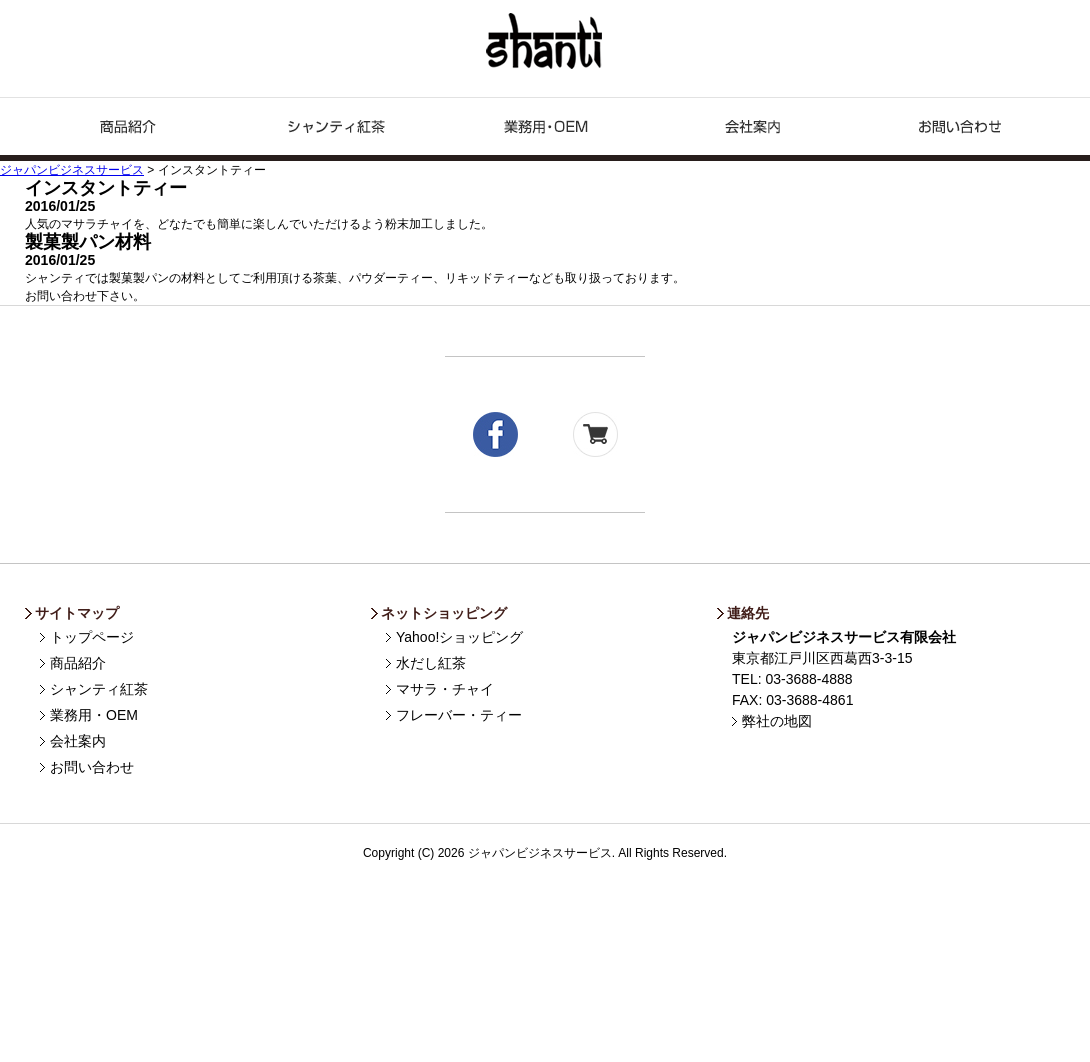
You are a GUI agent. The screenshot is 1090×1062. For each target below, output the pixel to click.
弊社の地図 (777, 721)
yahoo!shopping (595, 434)
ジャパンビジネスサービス (545, 42)
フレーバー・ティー (459, 715)
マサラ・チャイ (445, 689)
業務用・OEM (545, 129)
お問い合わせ (961, 129)
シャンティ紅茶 (337, 129)
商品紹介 (129, 129)
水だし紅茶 (431, 663)
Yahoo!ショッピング (459, 637)
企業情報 (753, 129)
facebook (495, 434)
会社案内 (78, 741)
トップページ (92, 637)
